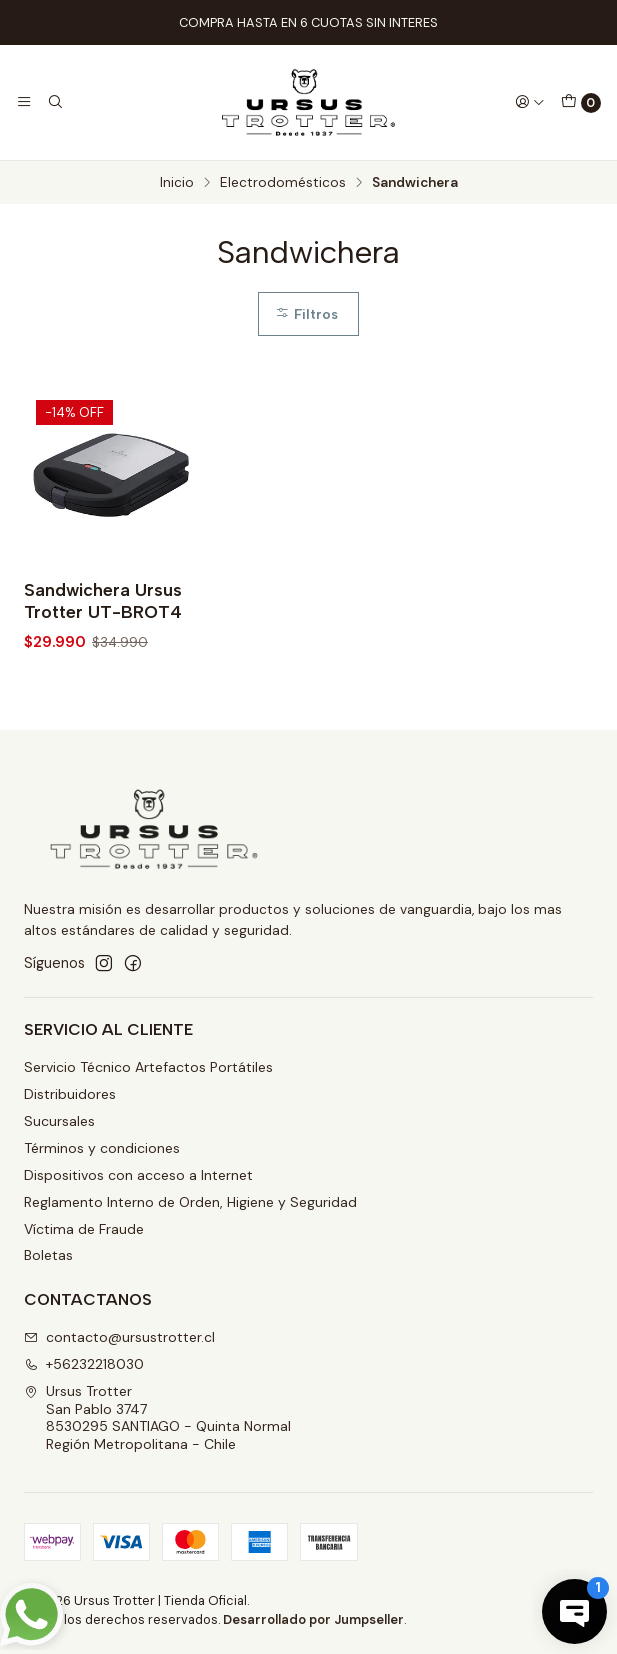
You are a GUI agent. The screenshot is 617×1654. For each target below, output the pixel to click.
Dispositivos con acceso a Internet (138, 1175)
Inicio (177, 183)
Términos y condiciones (102, 1148)
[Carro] (581, 103)
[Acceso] (530, 102)
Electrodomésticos (283, 183)
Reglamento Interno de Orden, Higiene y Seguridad (190, 1202)
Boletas (48, 1255)
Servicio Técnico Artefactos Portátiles (148, 1067)
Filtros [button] (306, 314)
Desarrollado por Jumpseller (313, 1619)
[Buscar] (54, 102)
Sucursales (59, 1121)
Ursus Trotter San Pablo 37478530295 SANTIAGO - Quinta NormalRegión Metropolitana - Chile (157, 1417)
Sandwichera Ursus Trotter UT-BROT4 (103, 600)
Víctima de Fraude (84, 1229)
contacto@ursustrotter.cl (119, 1337)
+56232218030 (84, 1364)
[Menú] (24, 102)
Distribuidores (70, 1094)
